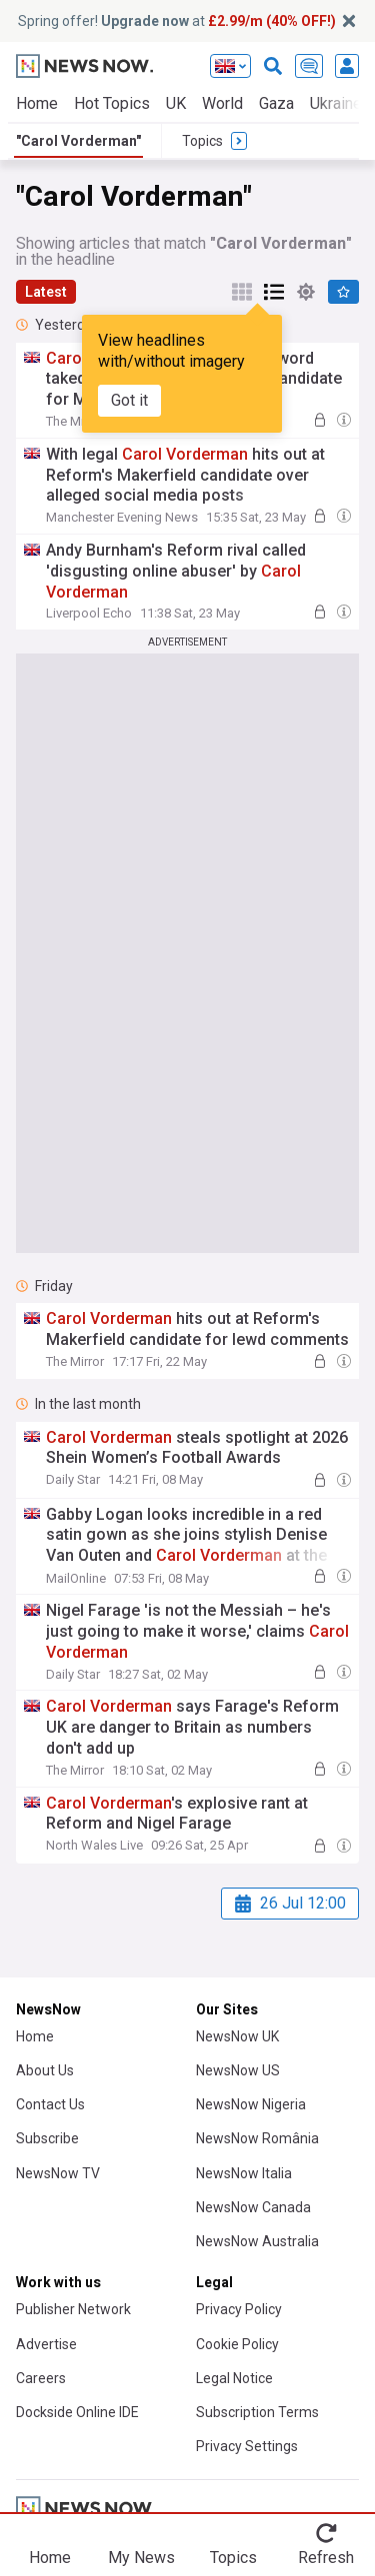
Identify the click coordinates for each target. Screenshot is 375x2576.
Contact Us (50, 2104)
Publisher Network (73, 2309)
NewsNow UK (237, 2036)
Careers (41, 2378)
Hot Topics (112, 103)
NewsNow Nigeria (251, 2104)
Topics (233, 2557)
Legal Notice (234, 2378)
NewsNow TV (58, 2173)
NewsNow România (257, 2138)
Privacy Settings (247, 2446)
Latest (46, 292)
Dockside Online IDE (77, 2412)
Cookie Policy (237, 2344)
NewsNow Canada (253, 2207)
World (222, 103)
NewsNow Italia (244, 2173)
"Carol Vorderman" (78, 141)
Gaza (276, 103)
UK (176, 103)
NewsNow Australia (257, 2241)
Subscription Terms (257, 2412)
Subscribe (47, 2138)
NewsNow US (238, 2070)
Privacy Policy (239, 2309)
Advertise (46, 2344)
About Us (45, 2070)
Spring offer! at (177, 21)
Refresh (326, 2557)
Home (37, 103)
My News (141, 2557)
